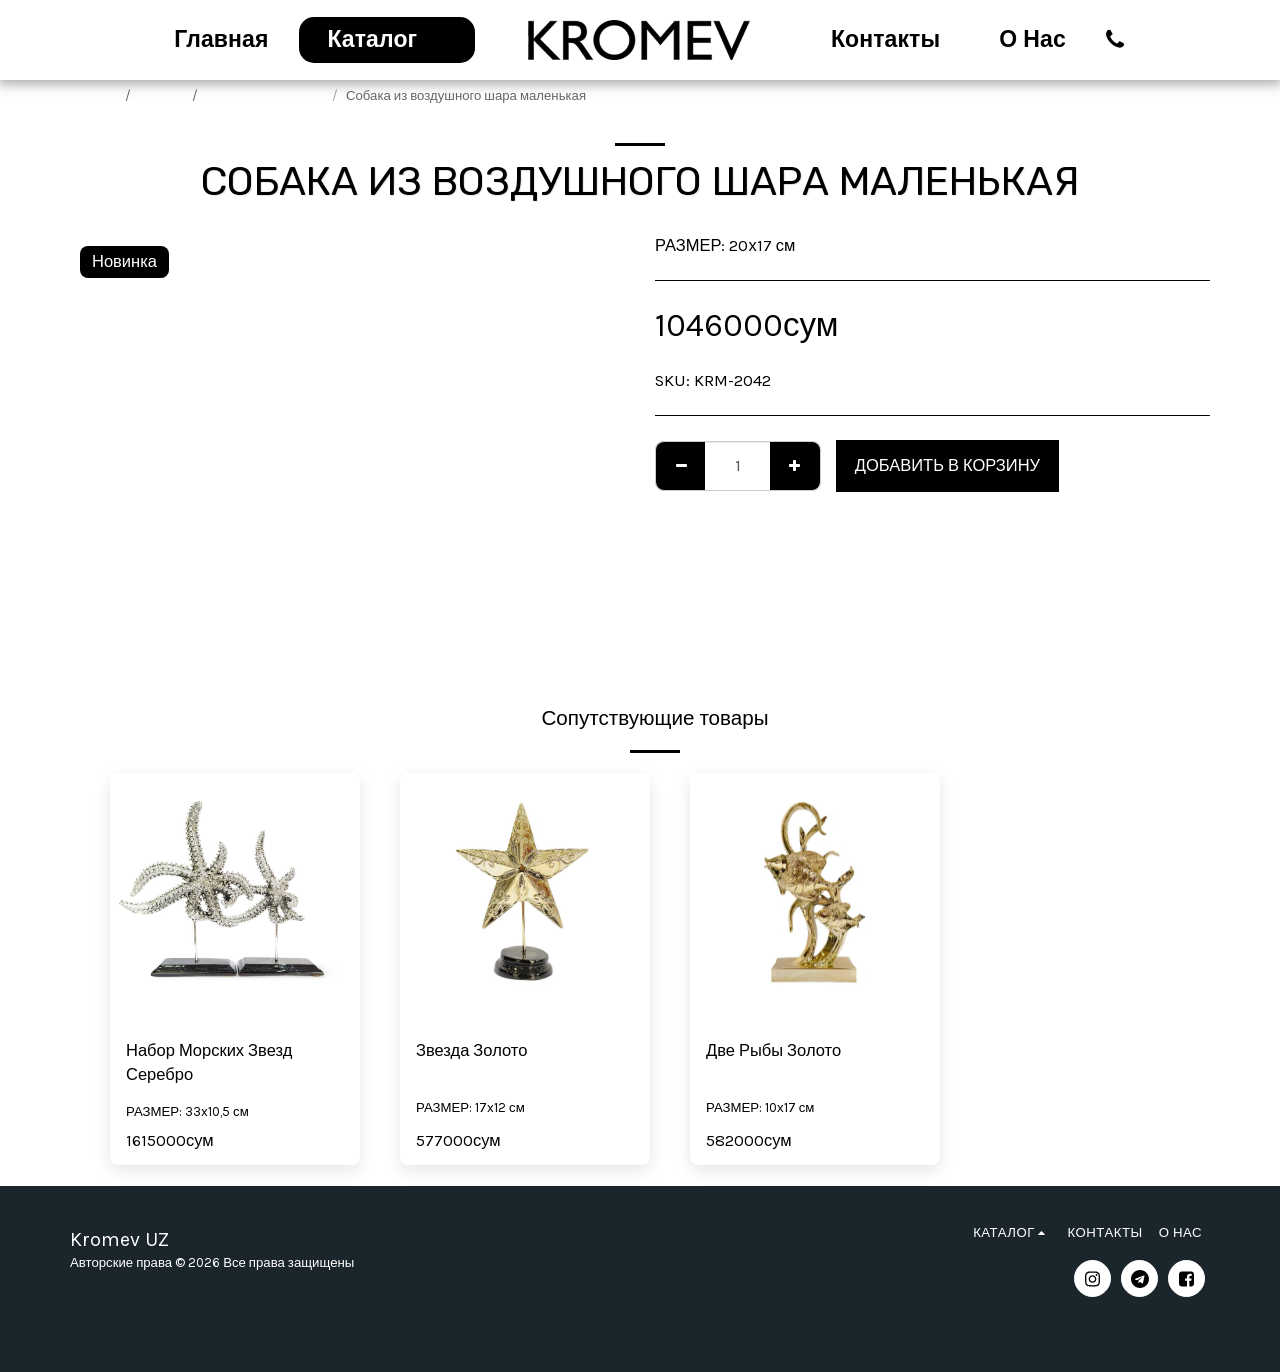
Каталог (163, 95)
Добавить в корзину (947, 465)
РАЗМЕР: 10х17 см (760, 1107)
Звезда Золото (471, 1050)
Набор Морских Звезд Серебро (209, 1063)
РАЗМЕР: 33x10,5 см (187, 1111)
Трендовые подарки (266, 95)
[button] (1115, 39)
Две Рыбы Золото (773, 1050)
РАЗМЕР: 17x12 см (470, 1107)
